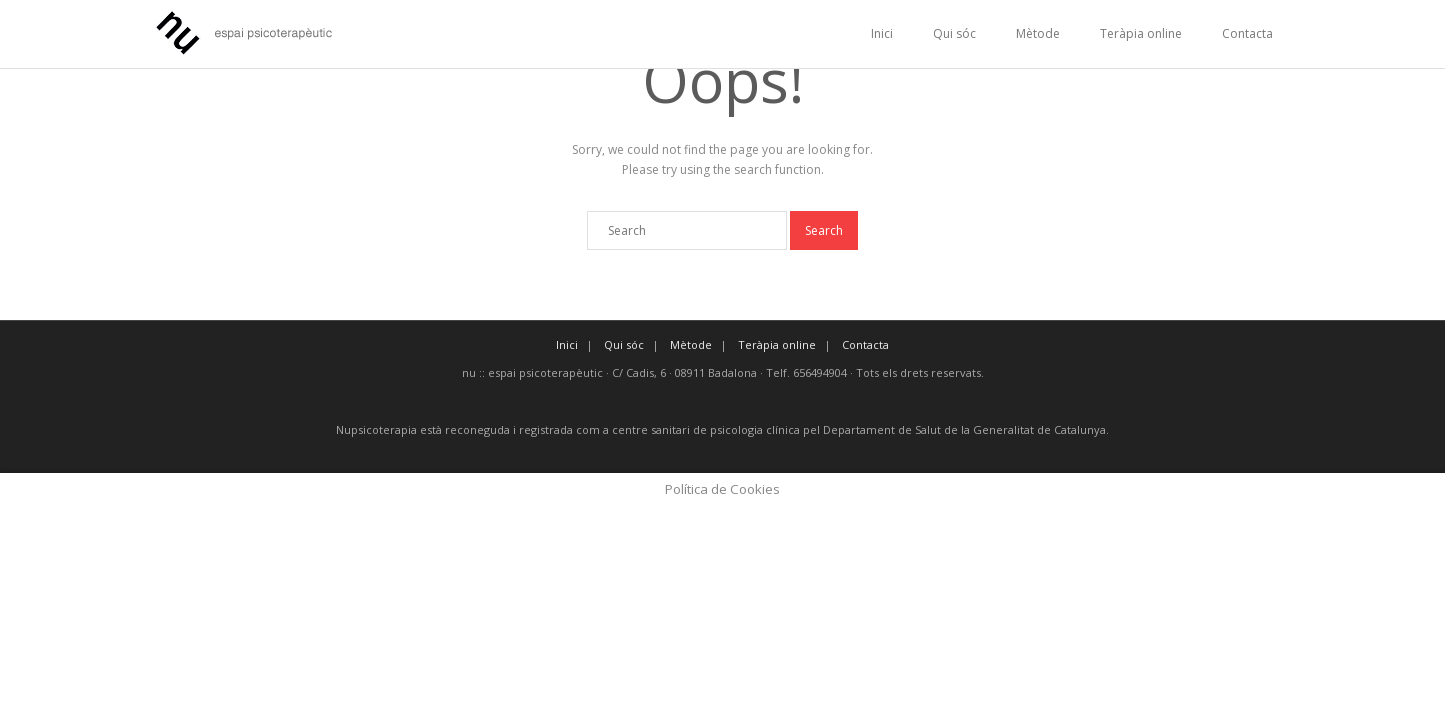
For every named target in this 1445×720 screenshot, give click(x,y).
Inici (882, 33)
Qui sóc (954, 33)
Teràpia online (1141, 33)
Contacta (1247, 33)
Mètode (1038, 33)
